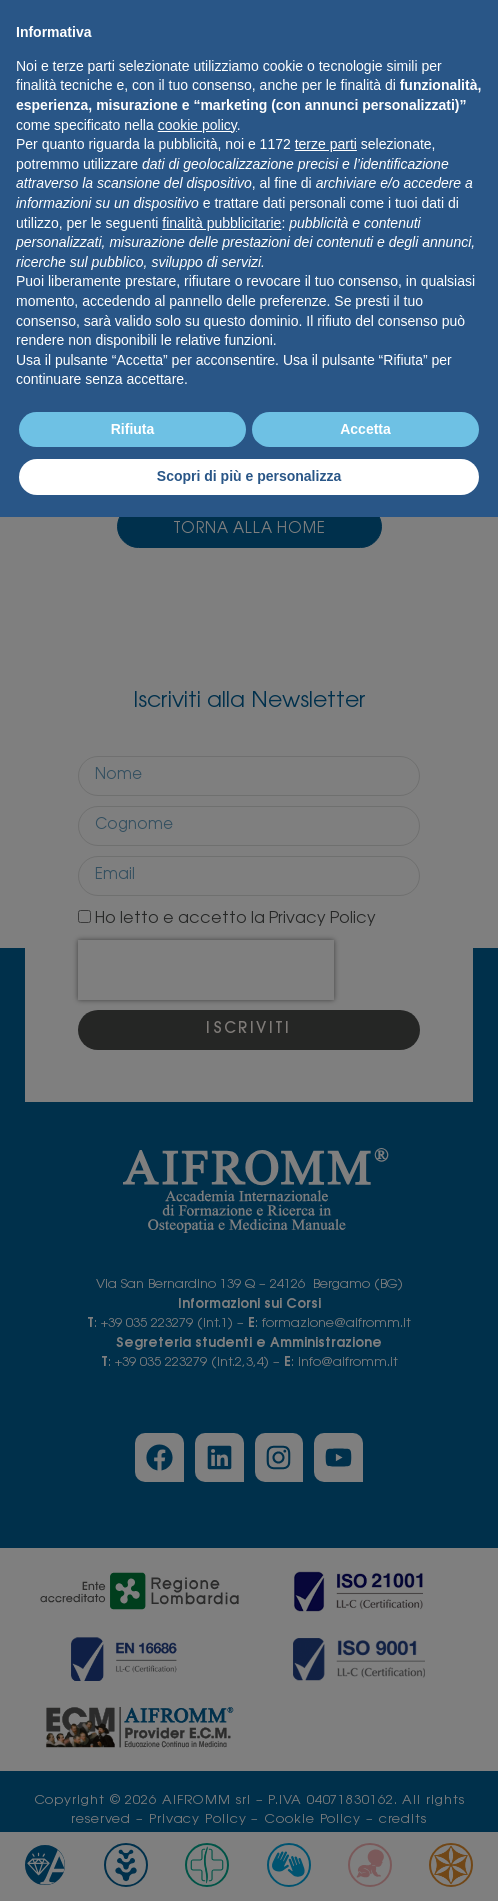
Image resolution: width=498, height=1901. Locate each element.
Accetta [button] (365, 429)
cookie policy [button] (197, 125)
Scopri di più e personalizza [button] (249, 476)
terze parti (326, 144)
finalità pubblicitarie (221, 223)
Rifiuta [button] (133, 429)
